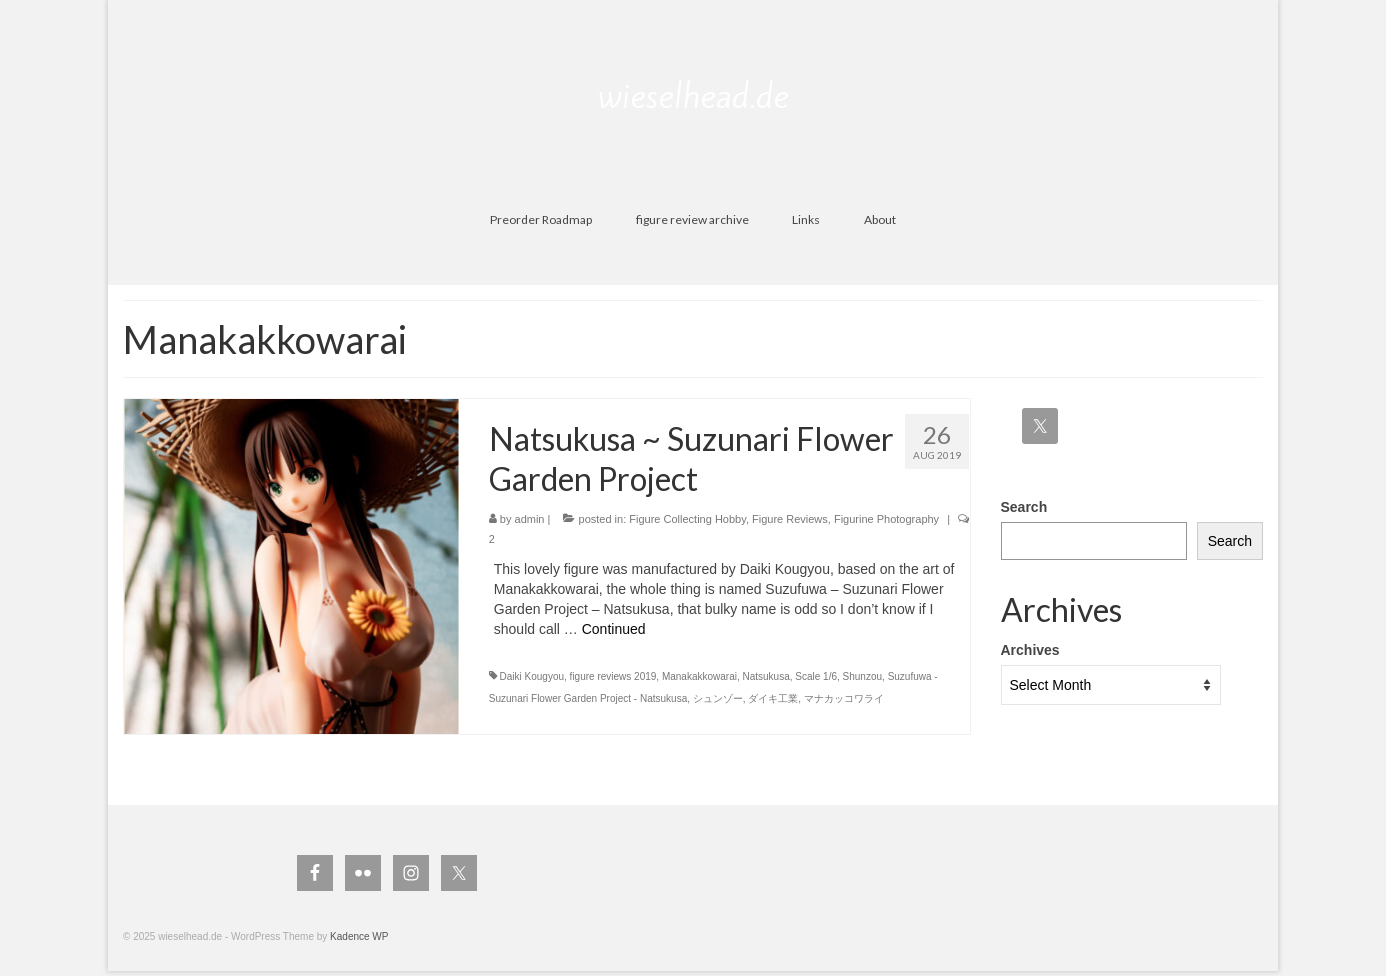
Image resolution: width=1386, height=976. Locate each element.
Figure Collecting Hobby (687, 519)
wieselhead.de (693, 96)
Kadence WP (359, 936)
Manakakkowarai (699, 676)
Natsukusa (766, 676)
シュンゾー (718, 698)
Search (1024, 507)
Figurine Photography (886, 519)
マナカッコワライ (844, 698)
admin (530, 519)
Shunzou (862, 676)
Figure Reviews (790, 519)
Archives (1030, 650)
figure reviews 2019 (613, 676)
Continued (614, 629)
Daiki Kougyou (532, 676)
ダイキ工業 (773, 698)
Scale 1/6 (816, 676)
